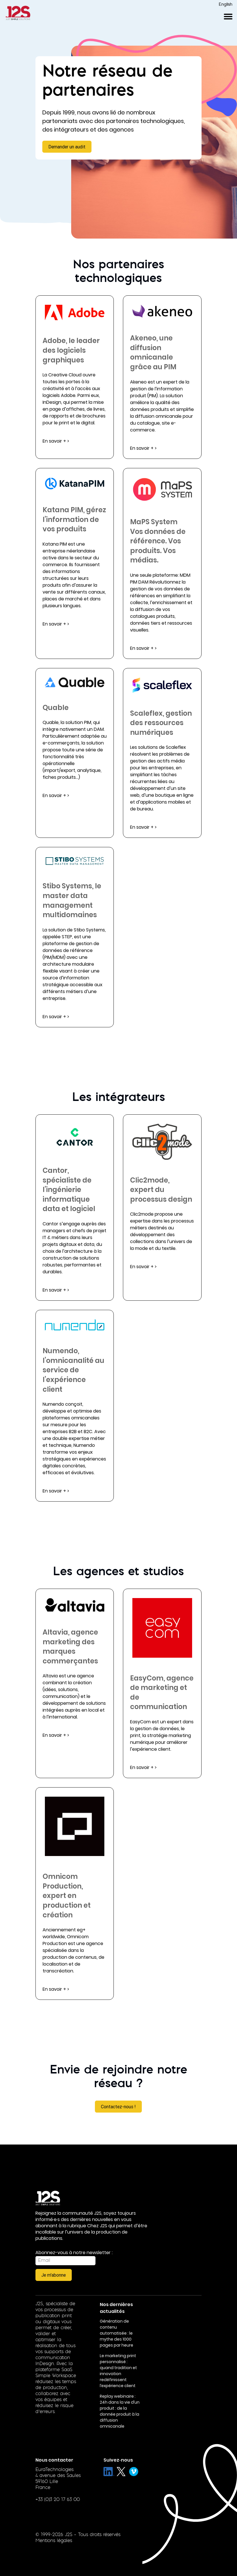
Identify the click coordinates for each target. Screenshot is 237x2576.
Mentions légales (53, 2541)
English (225, 5)
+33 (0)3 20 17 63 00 (57, 2500)
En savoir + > (56, 441)
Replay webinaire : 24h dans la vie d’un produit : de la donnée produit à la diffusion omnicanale (120, 2411)
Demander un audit (66, 147)
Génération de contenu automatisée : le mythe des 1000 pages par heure (116, 2333)
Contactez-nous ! (118, 2106)
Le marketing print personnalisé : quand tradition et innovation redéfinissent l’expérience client (118, 2371)
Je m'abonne (53, 2275)
